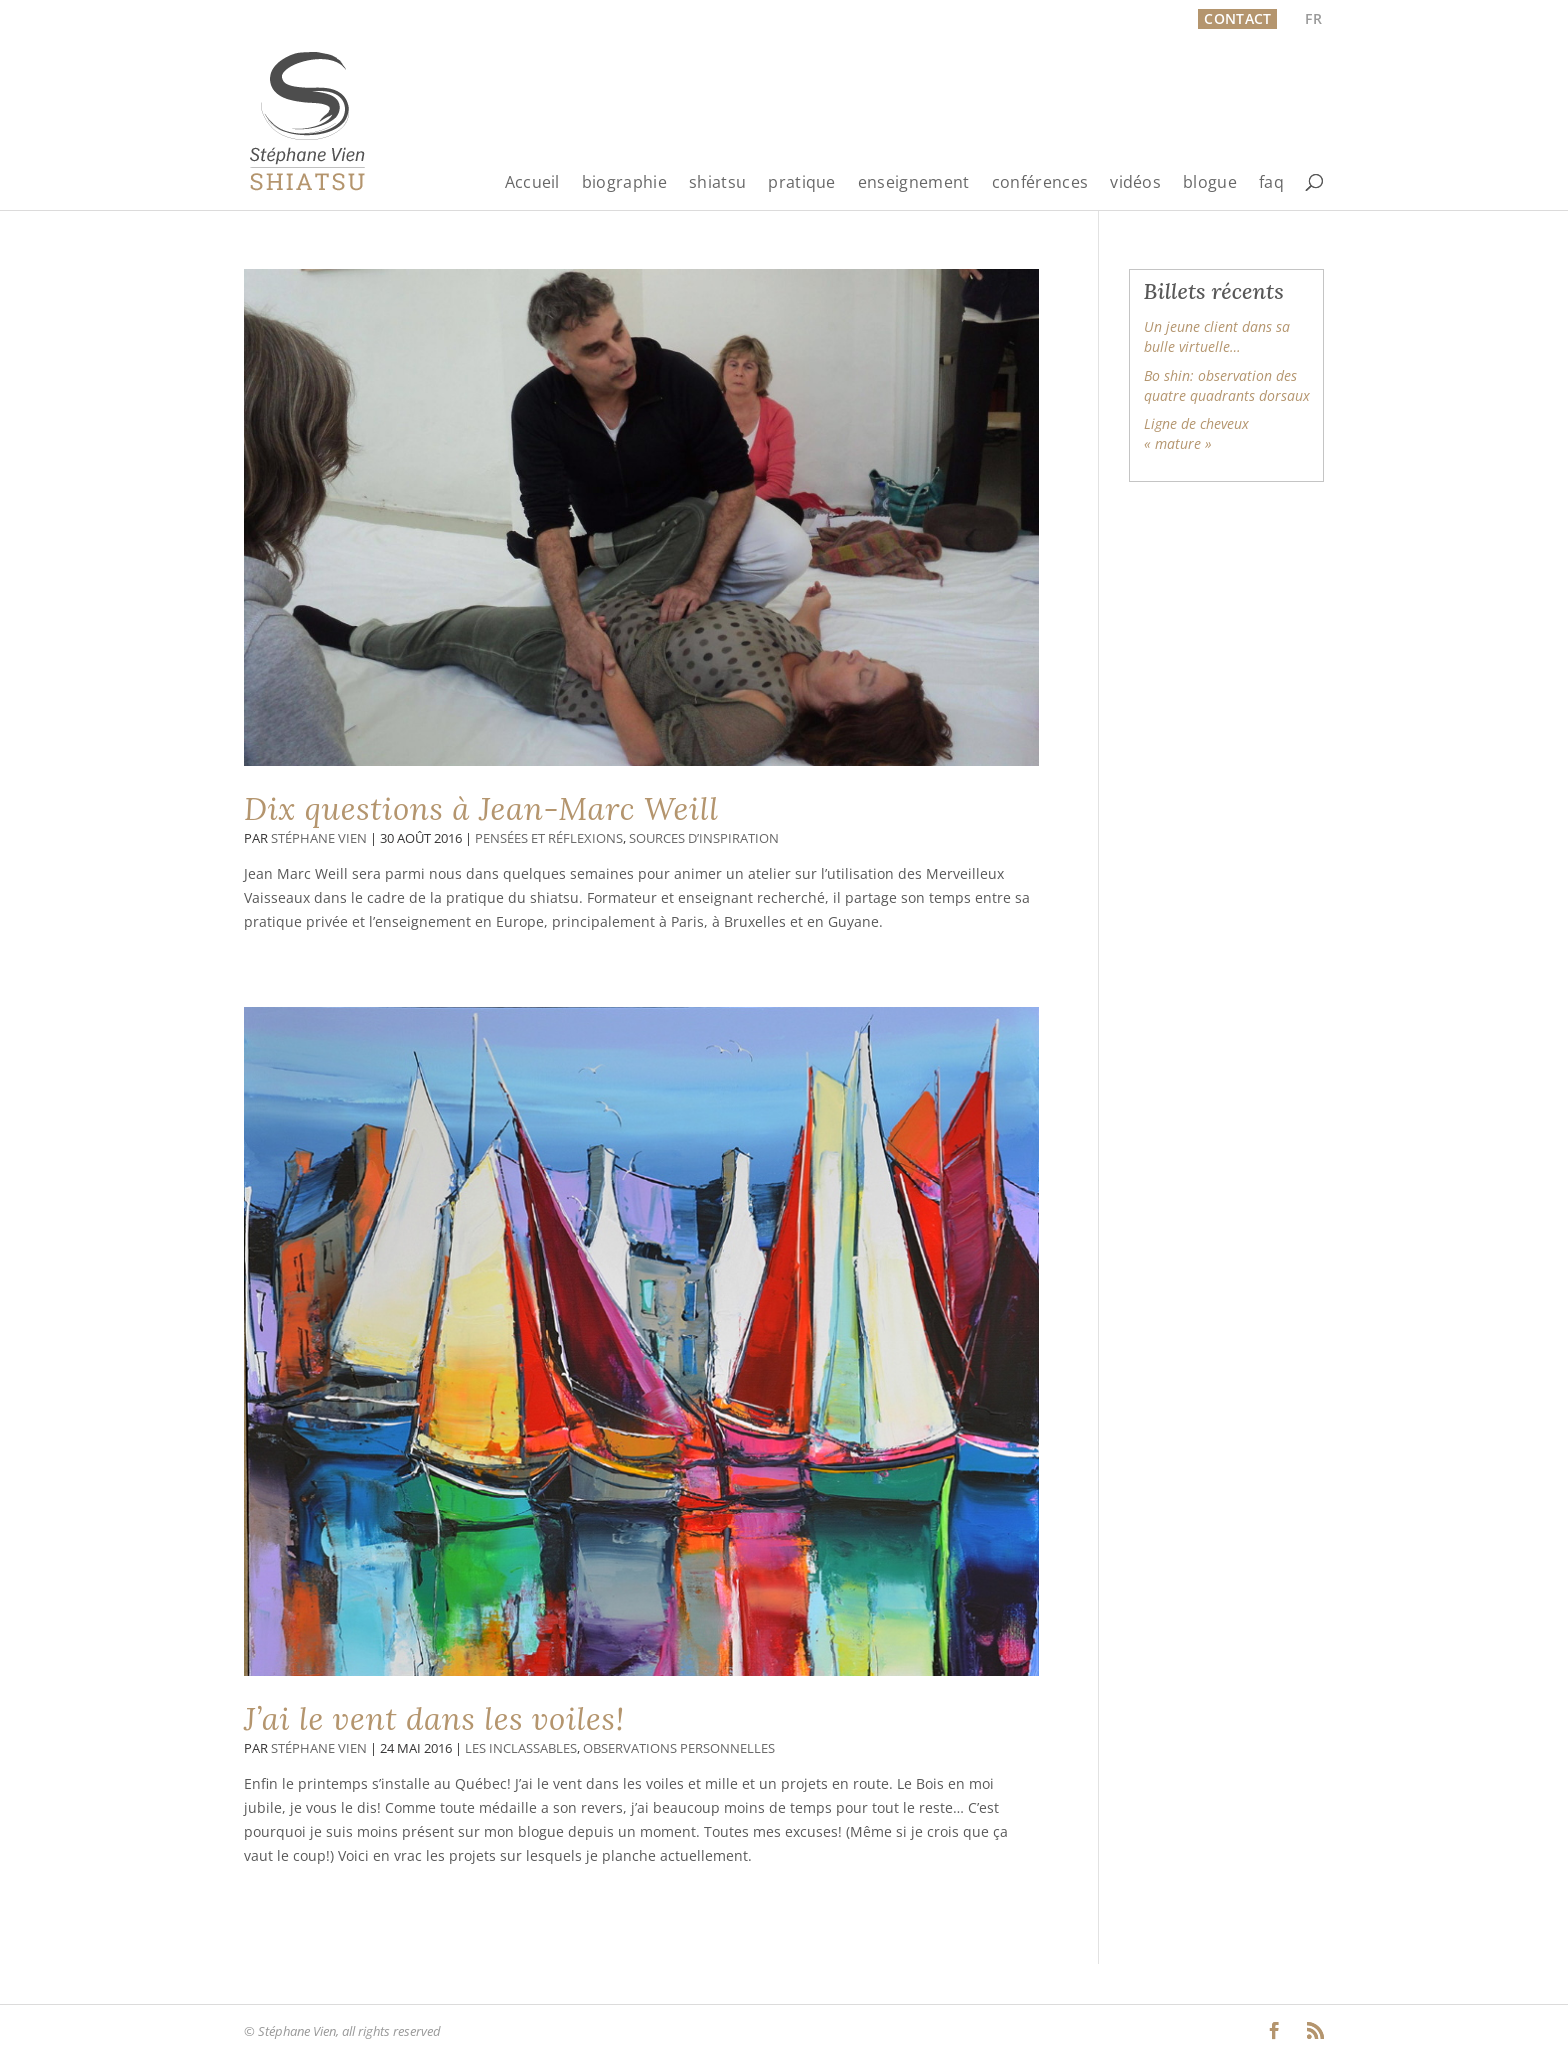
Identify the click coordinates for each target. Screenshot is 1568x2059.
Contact (1237, 18)
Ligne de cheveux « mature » (1196, 433)
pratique (802, 183)
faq (1271, 183)
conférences (1040, 183)
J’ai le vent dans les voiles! (434, 1719)
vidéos (1135, 183)
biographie (624, 183)
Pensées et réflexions (549, 838)
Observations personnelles (679, 1748)
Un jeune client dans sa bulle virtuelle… (1217, 336)
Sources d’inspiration (704, 838)
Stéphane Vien (319, 838)
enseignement (914, 183)
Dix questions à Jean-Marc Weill (481, 809)
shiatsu (717, 183)
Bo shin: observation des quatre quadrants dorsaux (1227, 385)
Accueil (532, 183)
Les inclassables (521, 1748)
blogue (1210, 183)
